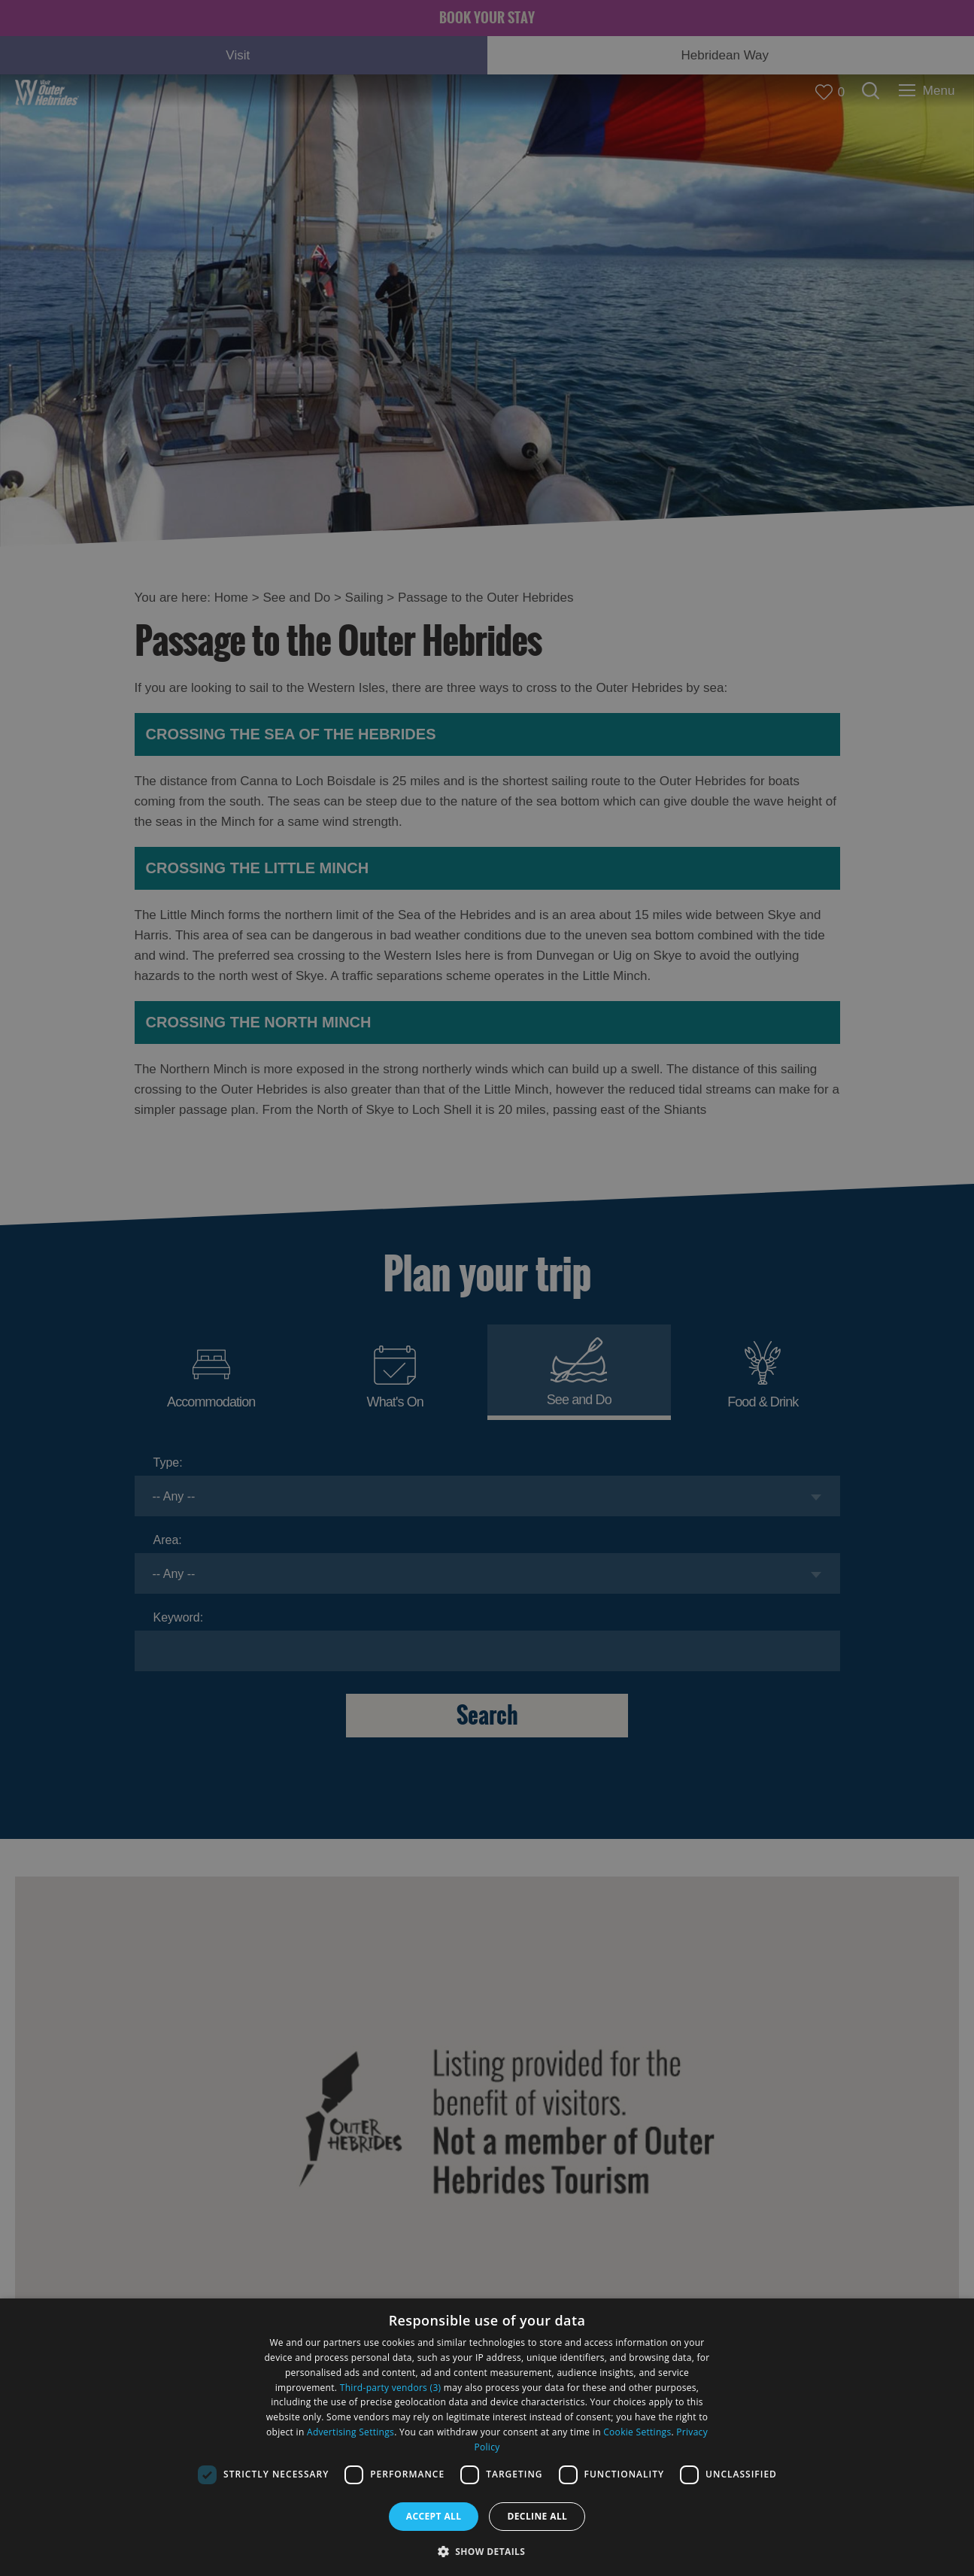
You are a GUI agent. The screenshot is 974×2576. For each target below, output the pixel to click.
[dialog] (487, 2437)
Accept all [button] (434, 2516)
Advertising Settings (350, 2432)
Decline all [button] (537, 2516)
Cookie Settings (637, 2432)
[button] (487, 2550)
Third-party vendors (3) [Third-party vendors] (390, 2387)
